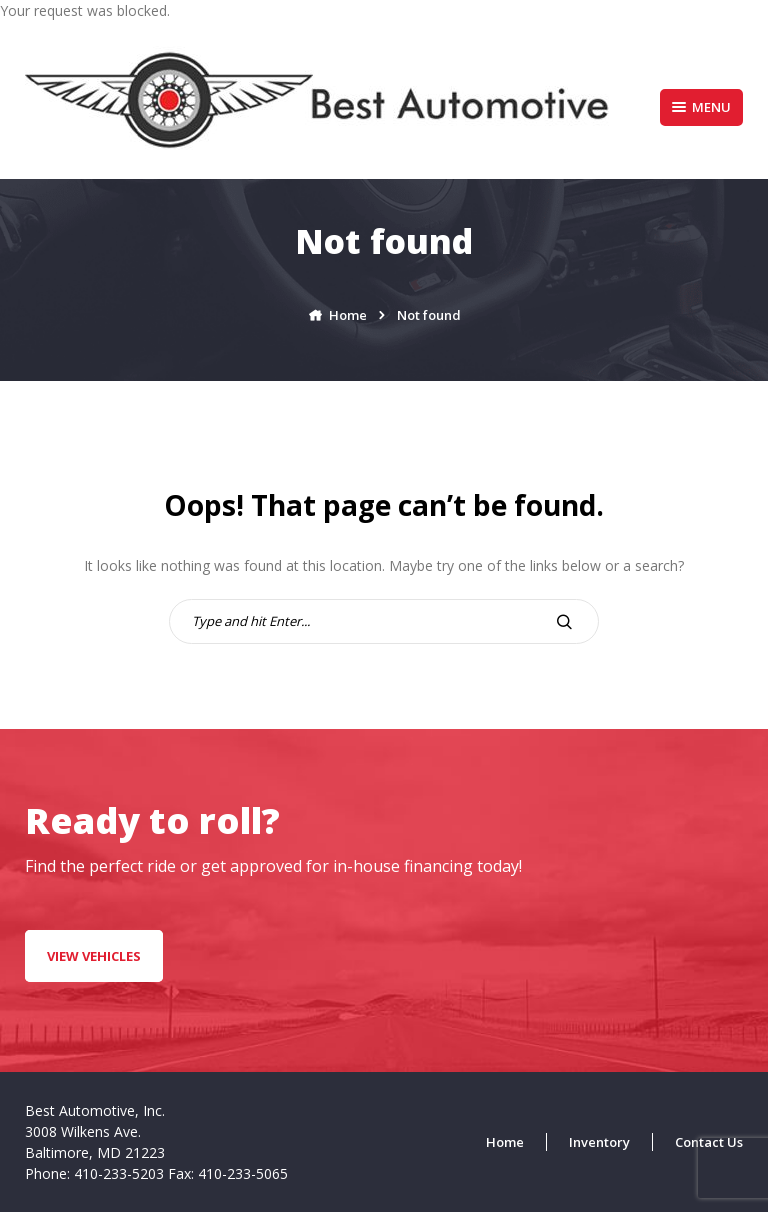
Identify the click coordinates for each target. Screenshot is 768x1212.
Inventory (599, 1142)
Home (505, 1142)
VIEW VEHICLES (94, 956)
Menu (701, 107)
